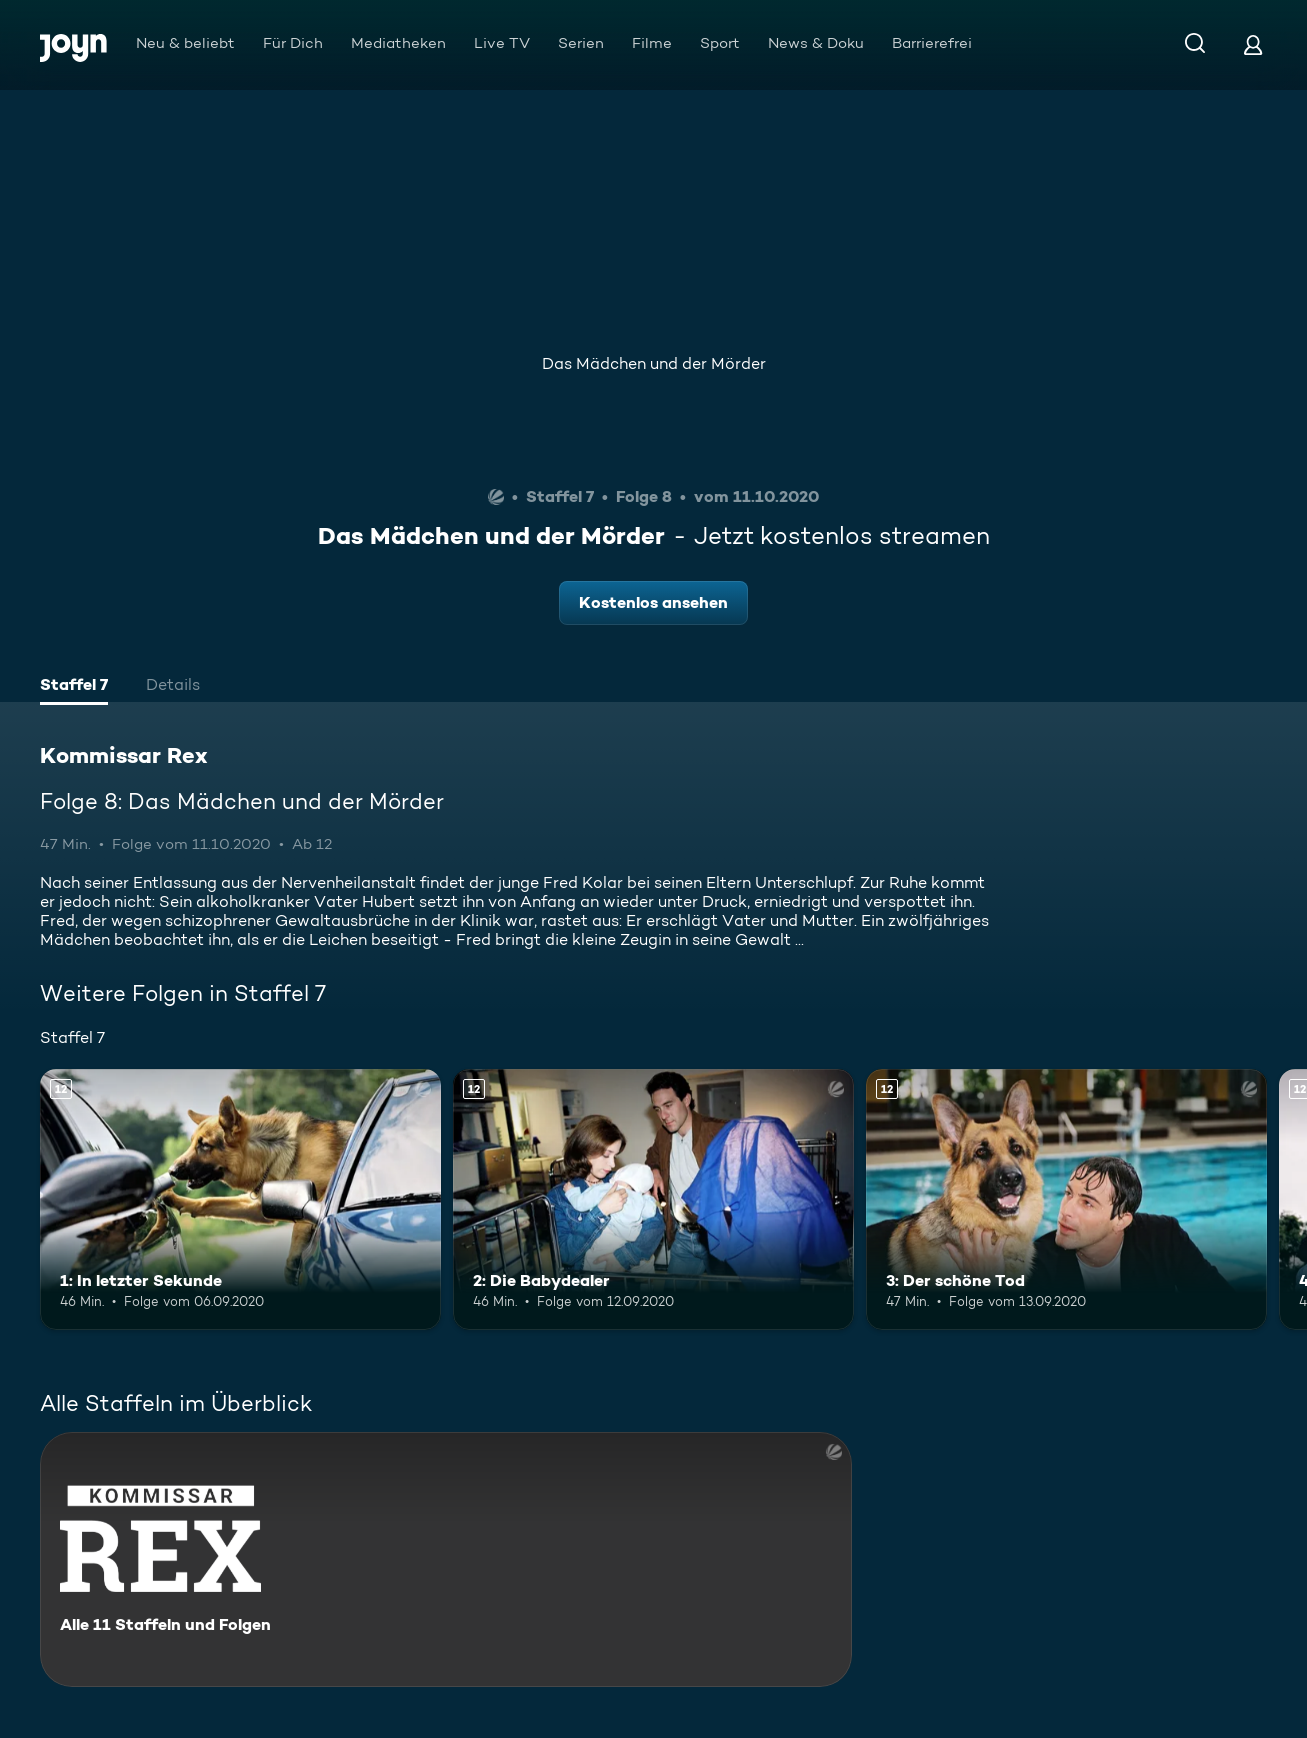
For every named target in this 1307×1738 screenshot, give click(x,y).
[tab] (74, 687)
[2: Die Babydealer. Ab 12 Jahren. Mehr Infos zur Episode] (653, 1199)
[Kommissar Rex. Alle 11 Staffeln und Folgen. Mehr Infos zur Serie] (446, 1559)
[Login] (1253, 44)
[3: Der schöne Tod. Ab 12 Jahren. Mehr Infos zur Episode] (1066, 1199)
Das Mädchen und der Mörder (654, 363)
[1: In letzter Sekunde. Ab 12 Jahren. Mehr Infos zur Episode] (240, 1199)
